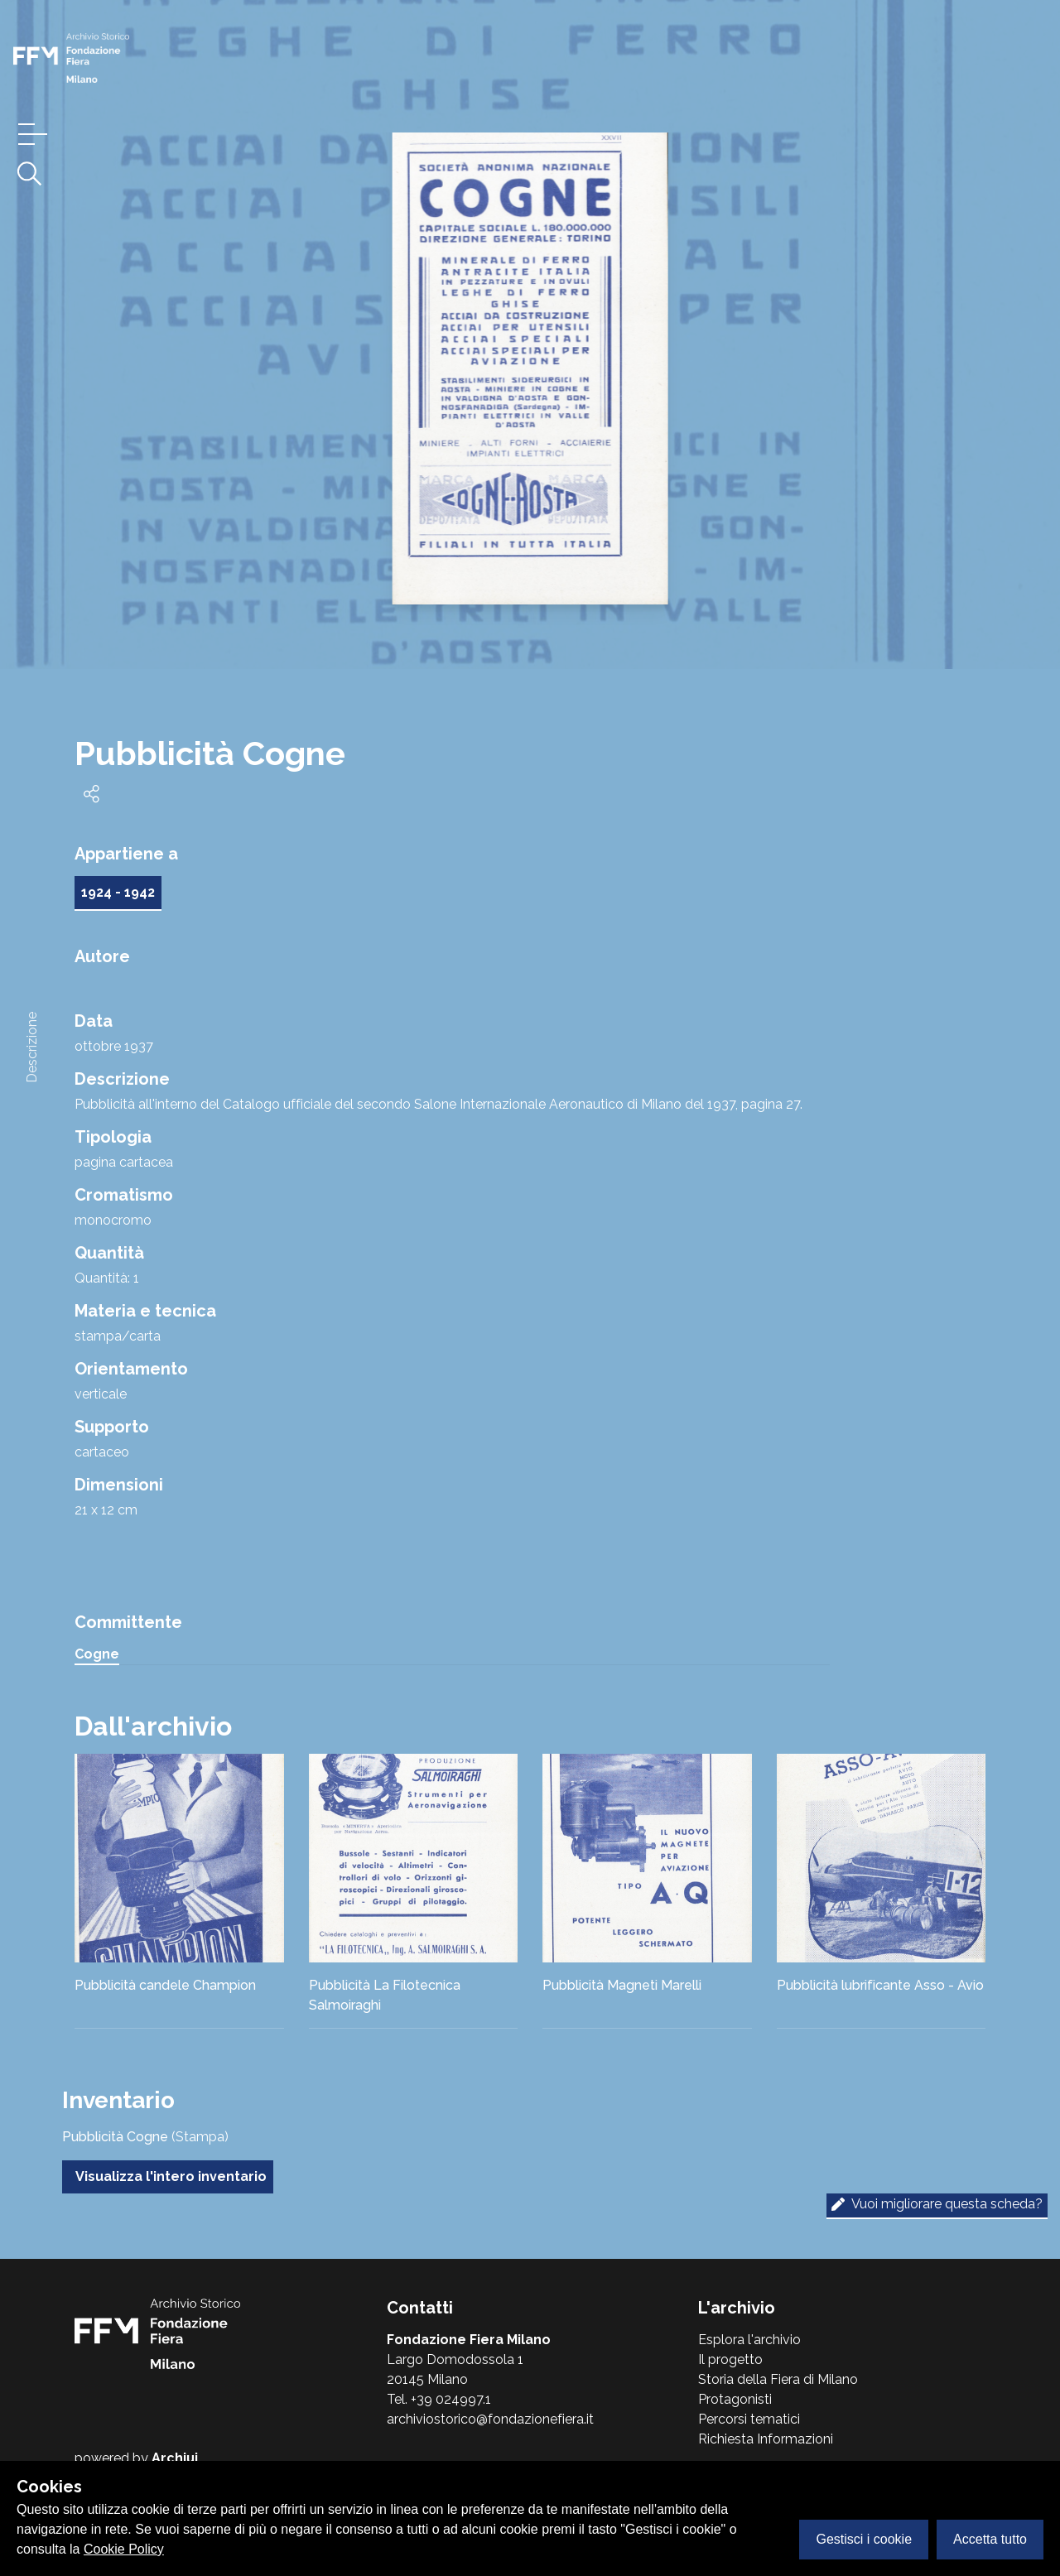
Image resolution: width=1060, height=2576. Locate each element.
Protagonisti (735, 2399)
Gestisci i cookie (864, 2539)
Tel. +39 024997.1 (439, 2399)
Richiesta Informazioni (765, 2439)
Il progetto (730, 2359)
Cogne (97, 1654)
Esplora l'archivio (749, 2339)
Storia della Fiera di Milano (778, 2379)
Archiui (175, 2458)
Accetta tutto (990, 2539)
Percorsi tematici (749, 2419)
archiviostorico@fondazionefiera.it (490, 2419)
